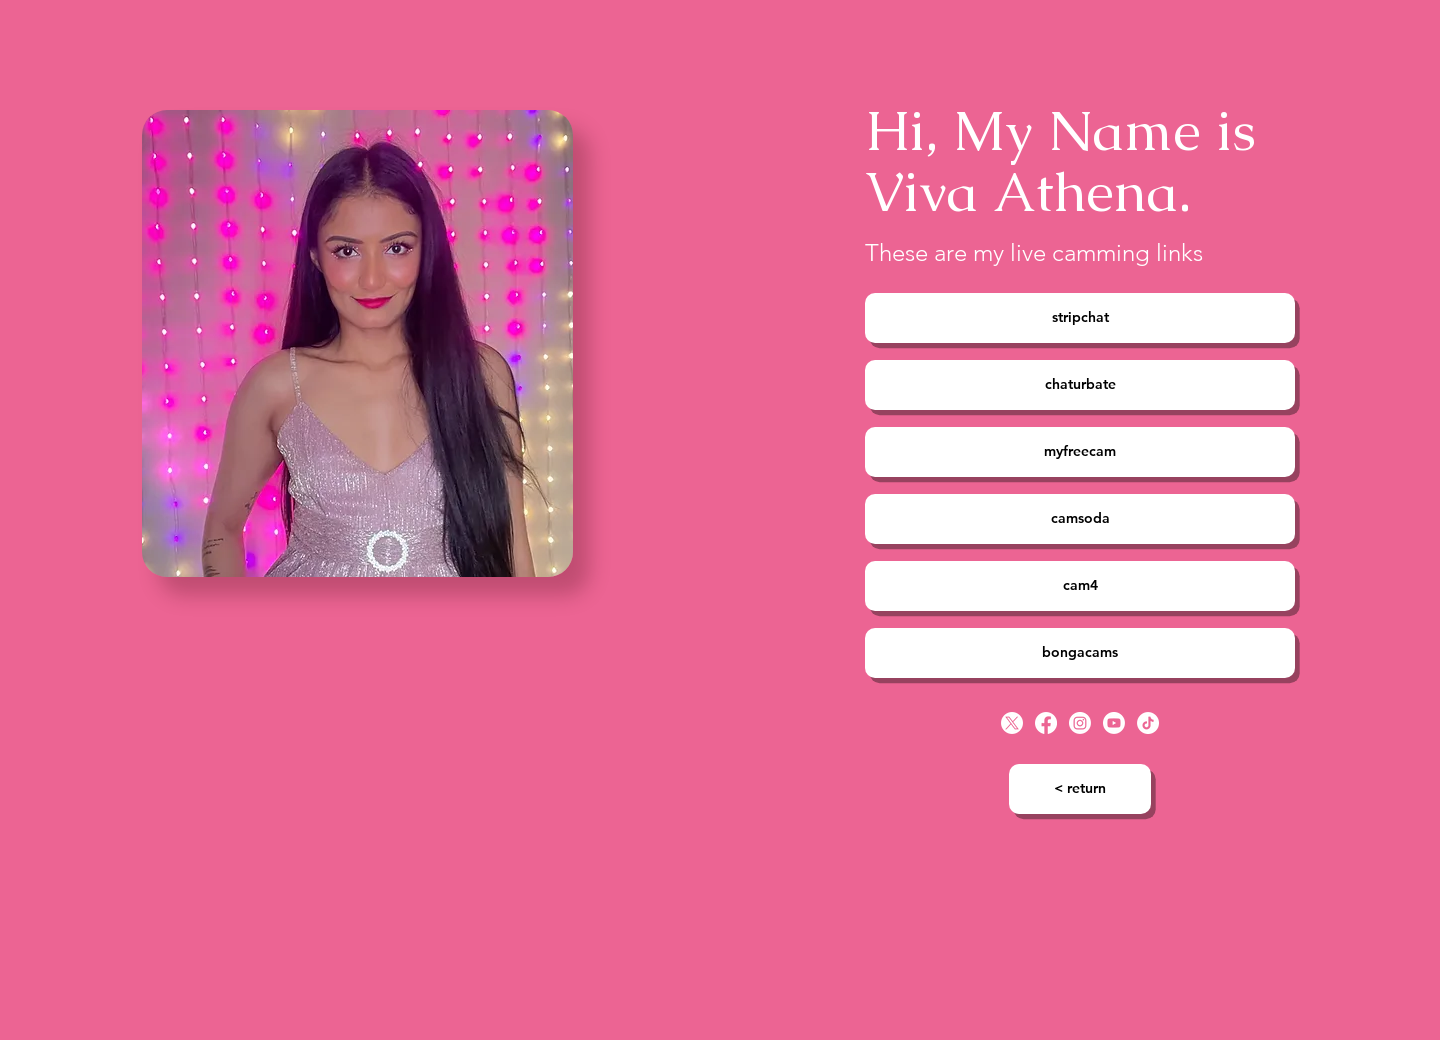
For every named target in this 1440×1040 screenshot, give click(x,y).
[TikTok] (1148, 723)
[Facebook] (1046, 723)
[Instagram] (1080, 723)
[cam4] (1080, 586)
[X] (1012, 723)
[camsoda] (1080, 519)
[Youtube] (1114, 723)
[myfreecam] (1080, 452)
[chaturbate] (1080, 385)
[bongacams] (1080, 653)
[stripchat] (1080, 318)
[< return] (1080, 789)
